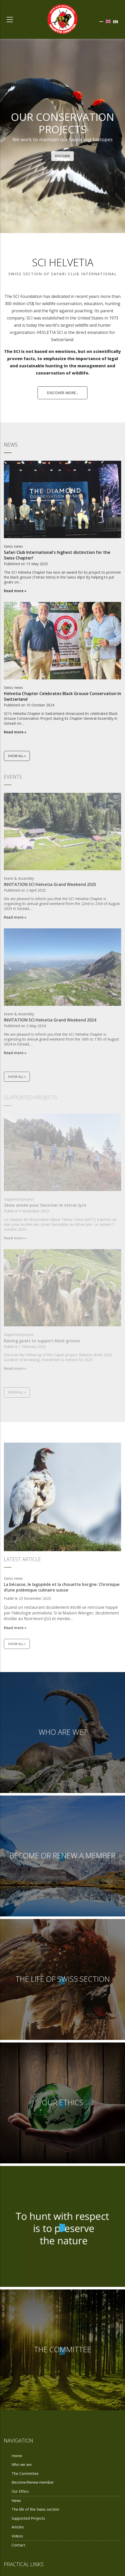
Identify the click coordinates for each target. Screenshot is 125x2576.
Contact (18, 2545)
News (16, 2500)
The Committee (62, 2349)
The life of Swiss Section (62, 1979)
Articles (18, 2527)
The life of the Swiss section (35, 2509)
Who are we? (62, 1732)
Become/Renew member (33, 2482)
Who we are (22, 2464)
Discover (62, 156)
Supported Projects (28, 2518)
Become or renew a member (62, 1855)
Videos (17, 2536)
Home (17, 2455)
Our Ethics (62, 2102)
